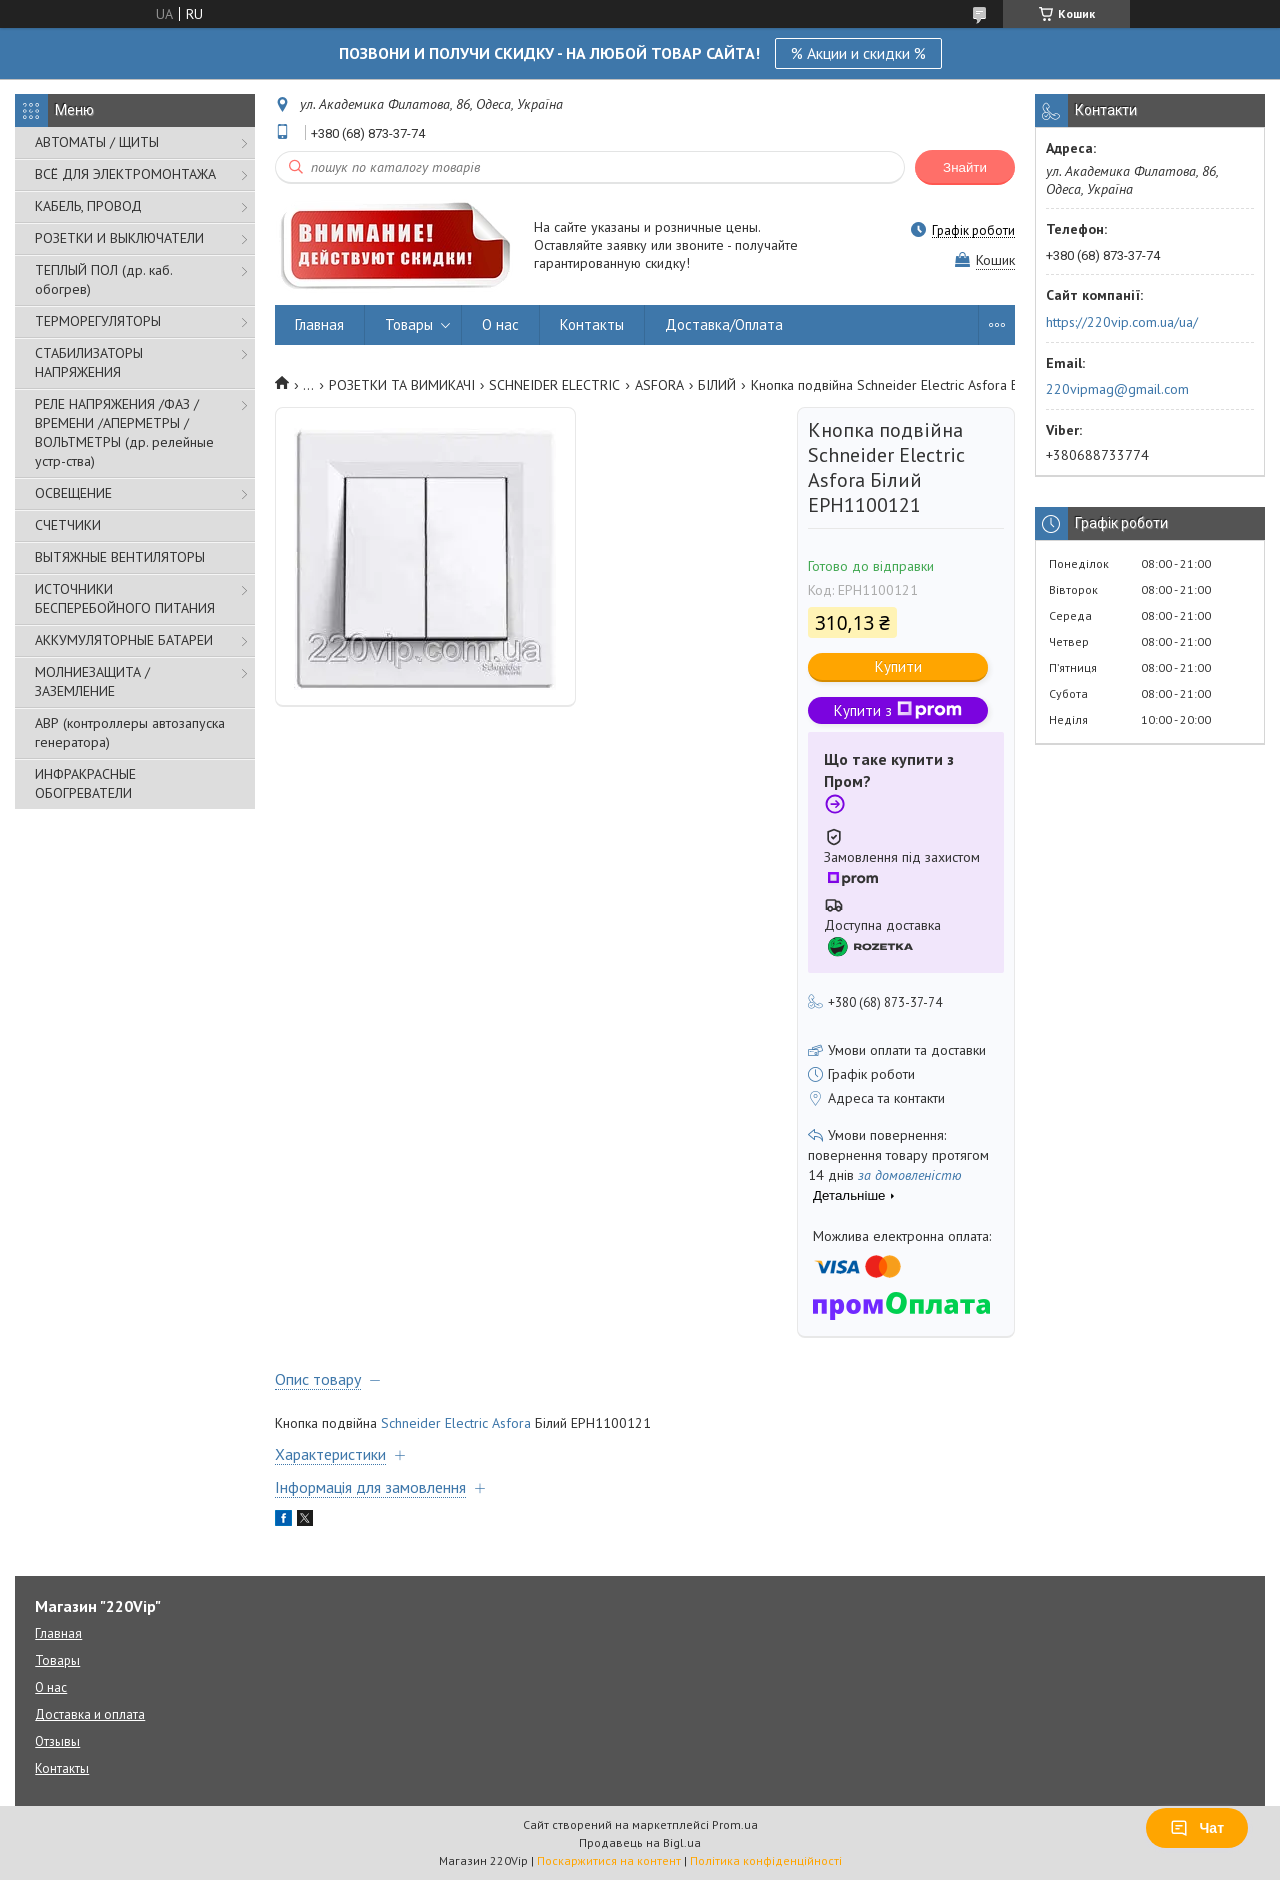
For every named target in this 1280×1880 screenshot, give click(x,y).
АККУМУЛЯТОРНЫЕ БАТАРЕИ (124, 640)
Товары (409, 324)
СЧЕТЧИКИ (68, 525)
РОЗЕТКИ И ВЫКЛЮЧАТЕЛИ (119, 238)
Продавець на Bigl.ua (640, 1842)
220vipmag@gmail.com (1117, 389)
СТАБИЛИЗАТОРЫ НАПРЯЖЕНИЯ (89, 362)
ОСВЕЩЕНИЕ (73, 493)
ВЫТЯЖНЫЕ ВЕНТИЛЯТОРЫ (120, 557)
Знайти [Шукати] (965, 167)
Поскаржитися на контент (609, 1860)
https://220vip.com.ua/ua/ (1122, 322)
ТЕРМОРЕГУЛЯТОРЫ (98, 321)
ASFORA (659, 385)
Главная (319, 324)
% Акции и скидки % (858, 53)
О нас (500, 324)
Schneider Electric (434, 1423)
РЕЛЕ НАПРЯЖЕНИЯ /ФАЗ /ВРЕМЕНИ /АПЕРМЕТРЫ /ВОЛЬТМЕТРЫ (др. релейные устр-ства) (124, 432)
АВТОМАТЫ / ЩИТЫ (97, 142)
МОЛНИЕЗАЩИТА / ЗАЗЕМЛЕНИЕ (92, 681)
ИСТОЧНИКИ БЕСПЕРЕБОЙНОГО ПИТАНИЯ (125, 598)
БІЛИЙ (717, 385)
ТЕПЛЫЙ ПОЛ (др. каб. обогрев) (103, 279)
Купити (898, 666)
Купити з (898, 710)
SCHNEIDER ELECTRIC (554, 385)
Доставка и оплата (90, 1714)
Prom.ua (735, 1824)
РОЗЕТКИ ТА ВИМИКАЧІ (402, 385)
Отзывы (57, 1741)
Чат (1197, 1828)
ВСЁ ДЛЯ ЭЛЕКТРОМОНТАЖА (125, 174)
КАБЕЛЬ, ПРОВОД (88, 206)
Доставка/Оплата (724, 324)
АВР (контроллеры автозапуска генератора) (130, 732)
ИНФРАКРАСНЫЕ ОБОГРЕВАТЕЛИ (85, 783)
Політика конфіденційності (766, 1860)
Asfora (511, 1423)
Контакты (592, 324)
